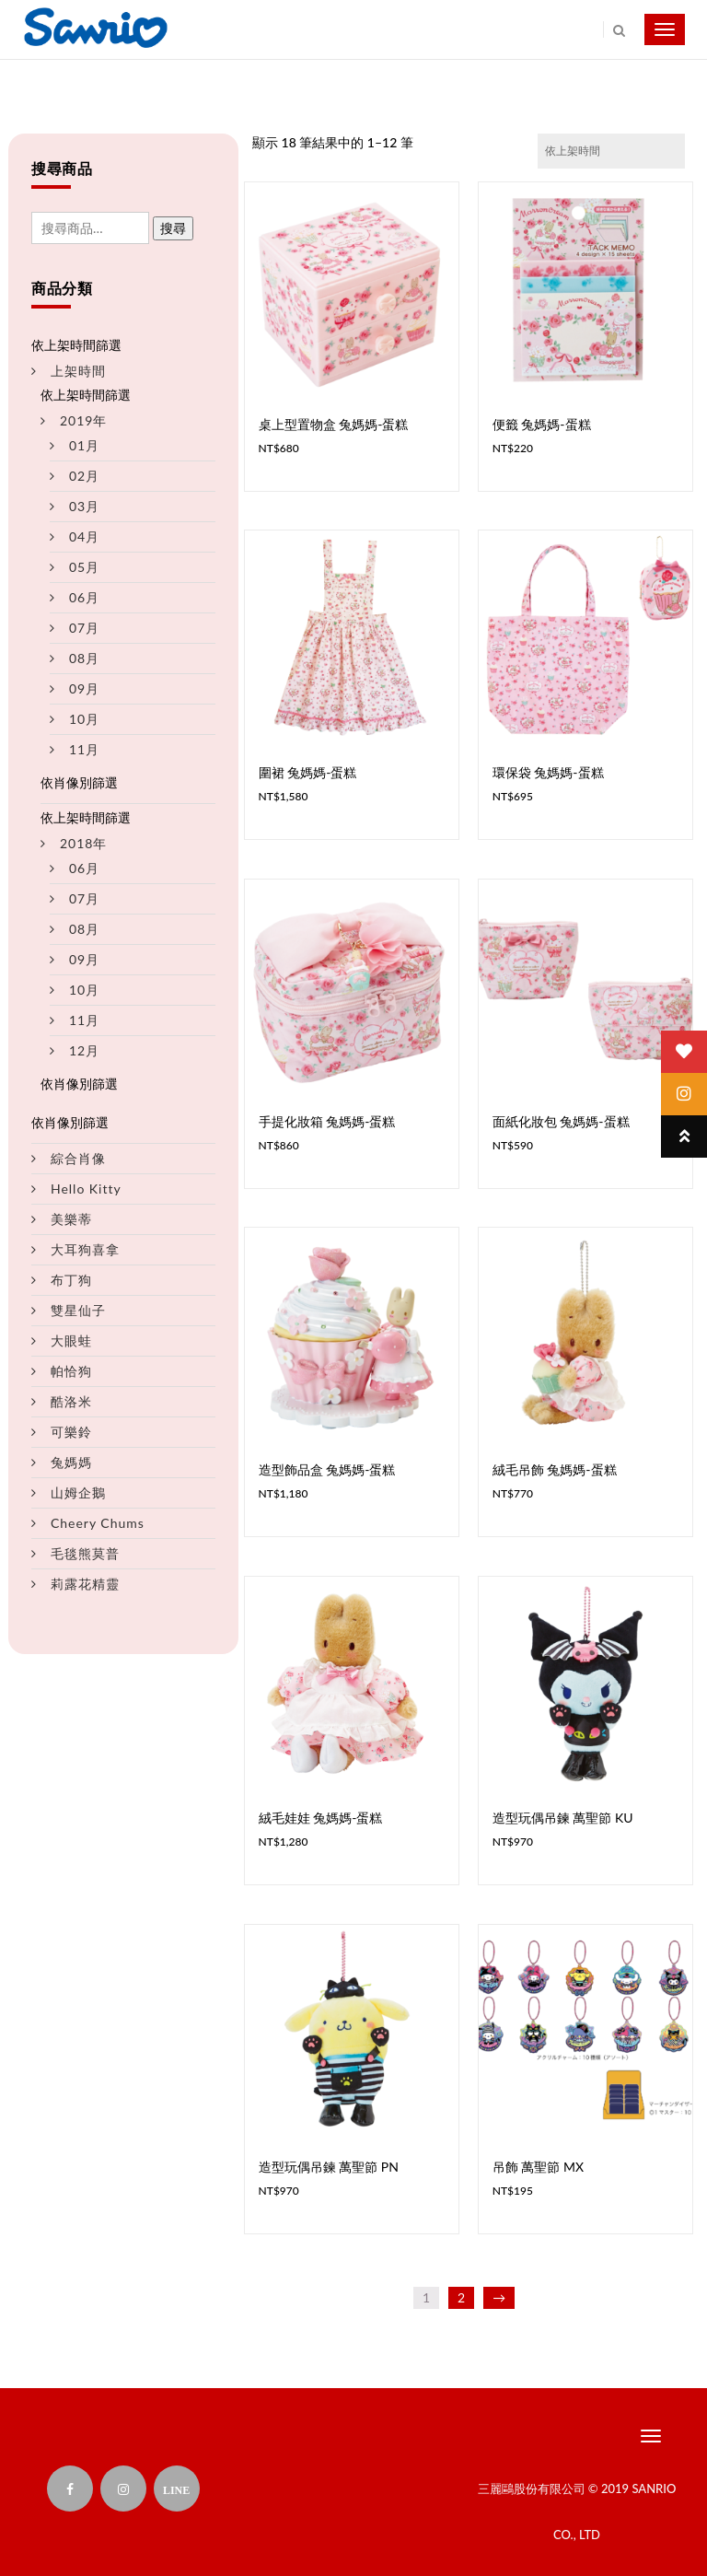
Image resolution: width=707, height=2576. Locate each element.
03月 (84, 506)
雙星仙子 (78, 1310)
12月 (84, 1050)
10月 (84, 719)
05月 (84, 567)
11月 (84, 749)
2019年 (83, 420)
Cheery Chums (98, 1523)
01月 (84, 445)
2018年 (83, 843)
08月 (84, 658)
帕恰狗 (71, 1371)
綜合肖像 (78, 1158)
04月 (84, 536)
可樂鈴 (71, 1432)
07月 (84, 627)
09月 (84, 688)
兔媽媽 (71, 1462)
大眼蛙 (71, 1340)
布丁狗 (71, 1280)
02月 (84, 476)
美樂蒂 (71, 1219)
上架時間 (78, 371)
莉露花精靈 (85, 1583)
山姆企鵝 (78, 1492)
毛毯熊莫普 (85, 1553)
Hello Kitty (86, 1188)
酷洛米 (71, 1401)
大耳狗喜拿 (85, 1249)
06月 (84, 597)
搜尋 (173, 228)
